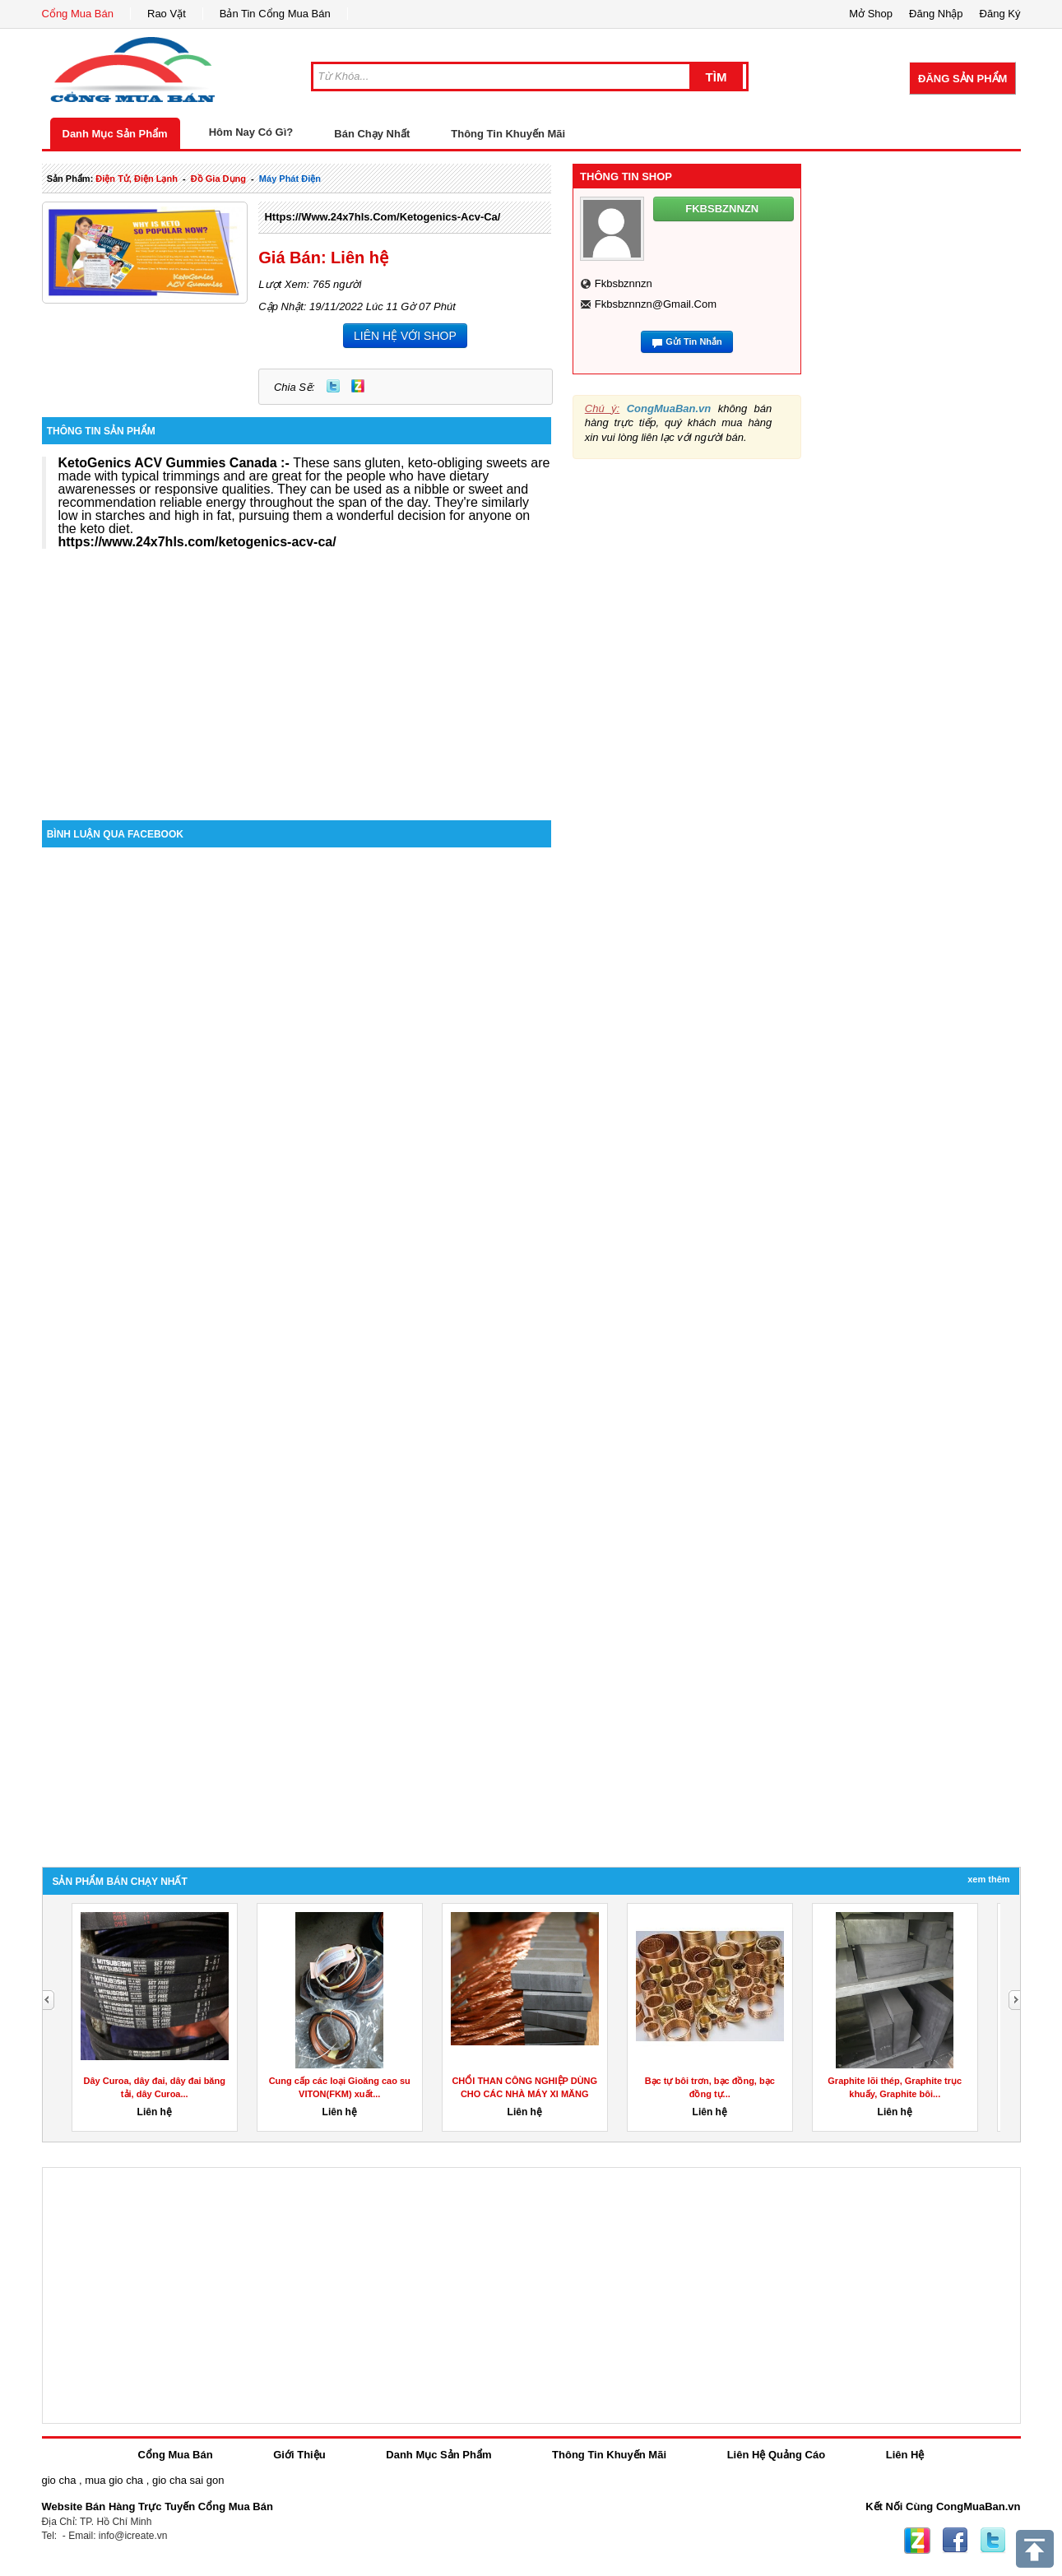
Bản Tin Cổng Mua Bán (275, 13)
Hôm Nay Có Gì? (251, 132)
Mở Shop (871, 13)
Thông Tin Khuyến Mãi (508, 134)
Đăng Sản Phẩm (962, 78)
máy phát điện (290, 178)
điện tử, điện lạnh (136, 178)
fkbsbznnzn (623, 283)
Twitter (333, 385)
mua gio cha (114, 2480)
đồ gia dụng (218, 178)
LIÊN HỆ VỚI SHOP (405, 335)
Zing (357, 385)
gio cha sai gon (188, 2480)
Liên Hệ (905, 2454)
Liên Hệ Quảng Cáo (776, 2454)
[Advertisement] (297, 680)
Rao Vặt (166, 13)
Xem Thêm (988, 1879)
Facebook (955, 2540)
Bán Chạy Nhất (372, 134)
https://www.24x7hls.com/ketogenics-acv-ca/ (382, 217)
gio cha (59, 2480)
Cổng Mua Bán (78, 13)
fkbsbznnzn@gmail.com (656, 304)
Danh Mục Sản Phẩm (115, 134)
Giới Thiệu (299, 2454)
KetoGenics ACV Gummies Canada (167, 463)
